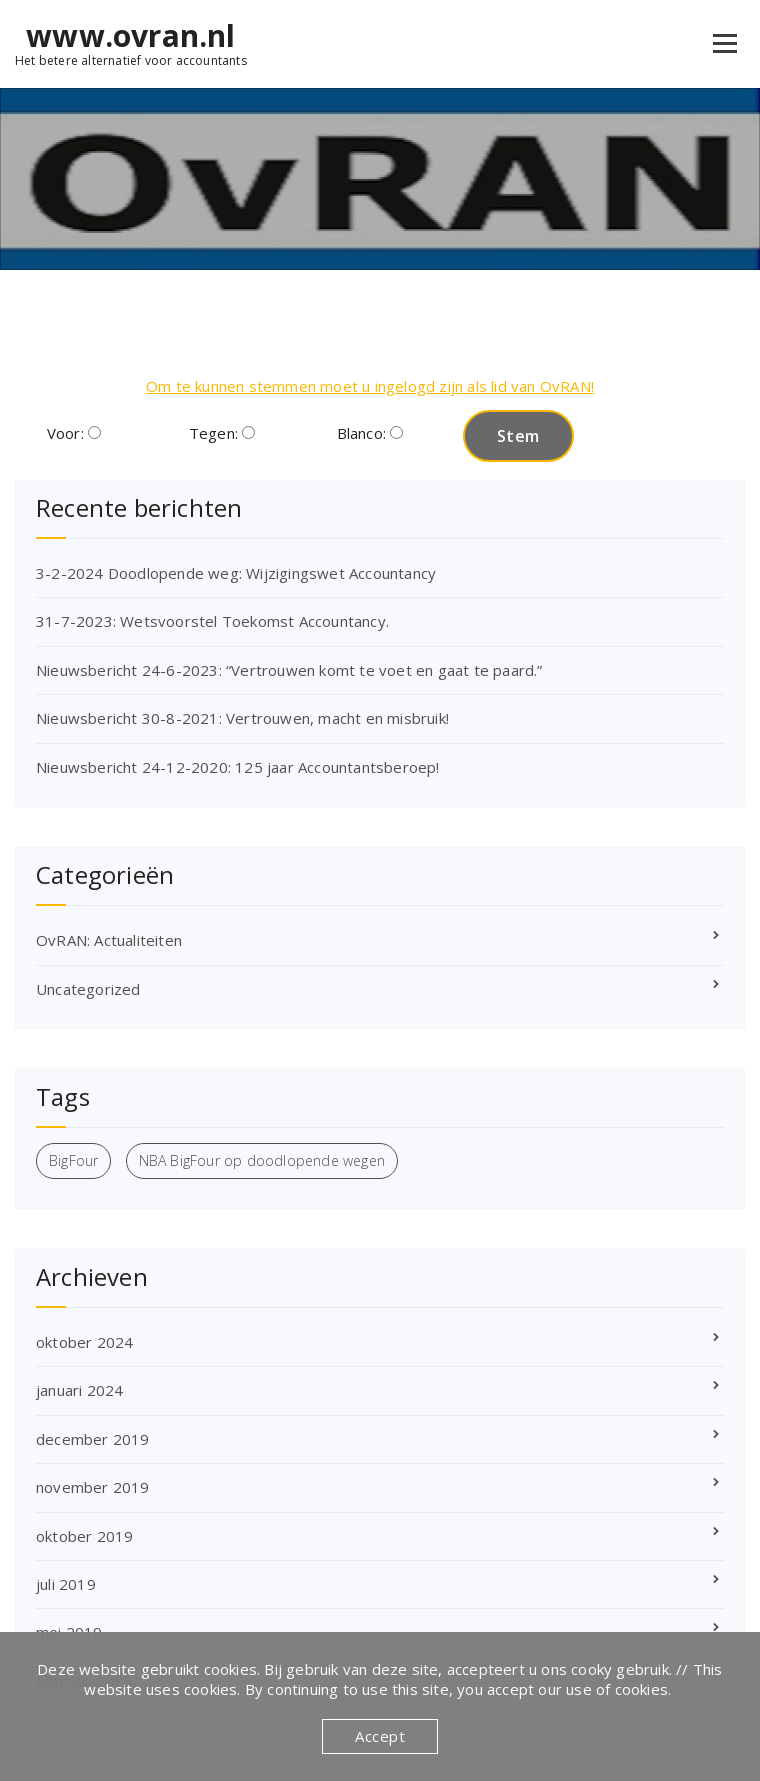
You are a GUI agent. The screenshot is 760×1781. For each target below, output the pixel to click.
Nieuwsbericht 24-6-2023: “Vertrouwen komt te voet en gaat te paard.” (289, 670)
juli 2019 (66, 1584)
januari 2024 (79, 1390)
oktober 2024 (84, 1342)
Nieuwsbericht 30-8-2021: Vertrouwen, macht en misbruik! (242, 718)
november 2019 (93, 1487)
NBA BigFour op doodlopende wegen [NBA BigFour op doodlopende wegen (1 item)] (262, 1160)
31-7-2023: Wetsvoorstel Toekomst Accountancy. (212, 621)
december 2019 (93, 1439)
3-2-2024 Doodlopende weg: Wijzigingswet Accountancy (236, 573)
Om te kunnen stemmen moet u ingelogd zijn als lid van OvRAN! (370, 386)
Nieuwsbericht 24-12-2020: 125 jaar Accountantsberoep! (238, 767)
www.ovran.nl (130, 36)
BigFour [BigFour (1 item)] (73, 1160)
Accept (380, 1736)
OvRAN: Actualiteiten (109, 940)
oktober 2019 (84, 1536)
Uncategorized (88, 989)
